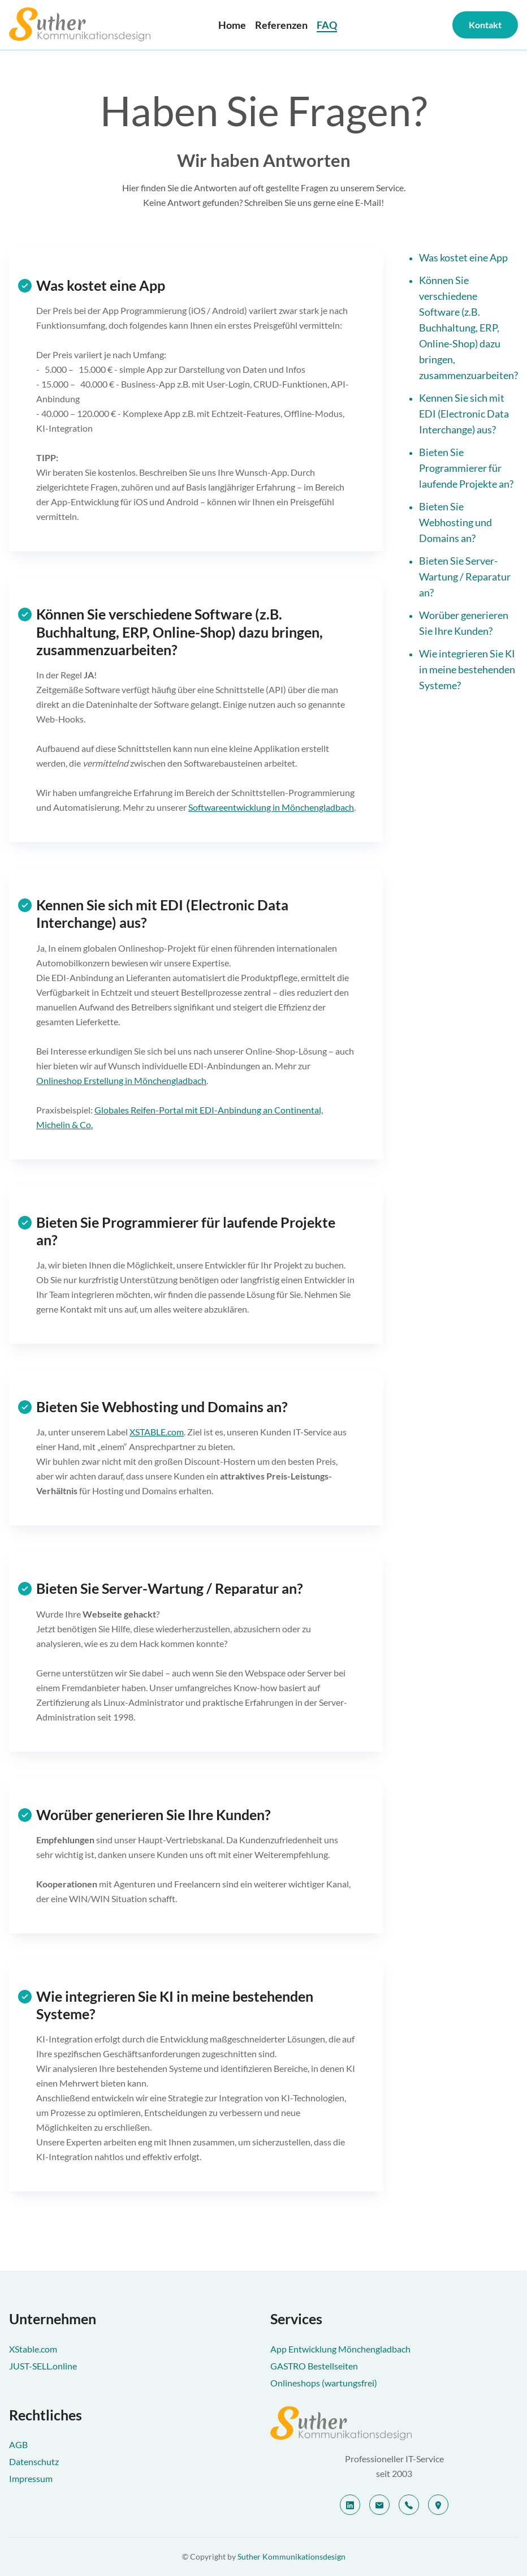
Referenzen (281, 25)
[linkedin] (350, 2505)
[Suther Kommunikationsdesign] (394, 2423)
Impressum (31, 2478)
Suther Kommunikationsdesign (291, 2556)
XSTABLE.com (156, 1431)
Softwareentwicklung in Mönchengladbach (271, 807)
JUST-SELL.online (43, 2365)
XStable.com (33, 2348)
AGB (18, 2444)
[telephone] (409, 2505)
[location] (438, 2505)
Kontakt (485, 24)
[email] (379, 2505)
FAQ (327, 25)
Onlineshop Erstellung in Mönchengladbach (121, 1080)
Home (232, 25)
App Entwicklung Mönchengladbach (340, 2348)
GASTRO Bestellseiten (314, 2365)
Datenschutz (34, 2461)
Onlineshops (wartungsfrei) (323, 2382)
